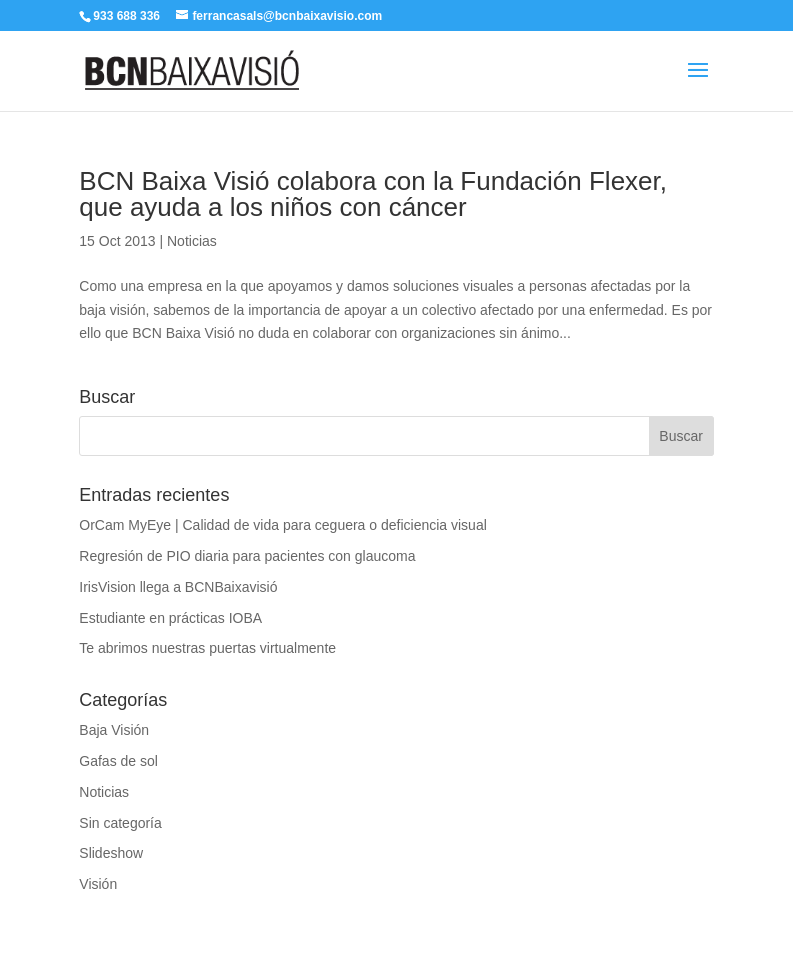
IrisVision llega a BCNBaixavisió (178, 587)
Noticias (192, 241)
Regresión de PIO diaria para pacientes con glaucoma (247, 556)
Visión (98, 884)
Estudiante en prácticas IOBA (170, 618)
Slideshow (111, 853)
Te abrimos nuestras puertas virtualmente (207, 648)
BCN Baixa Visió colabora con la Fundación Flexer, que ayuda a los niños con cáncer (373, 194)
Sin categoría (120, 823)
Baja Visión (114, 730)
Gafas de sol (118, 761)
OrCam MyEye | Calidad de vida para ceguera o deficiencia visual (283, 525)
